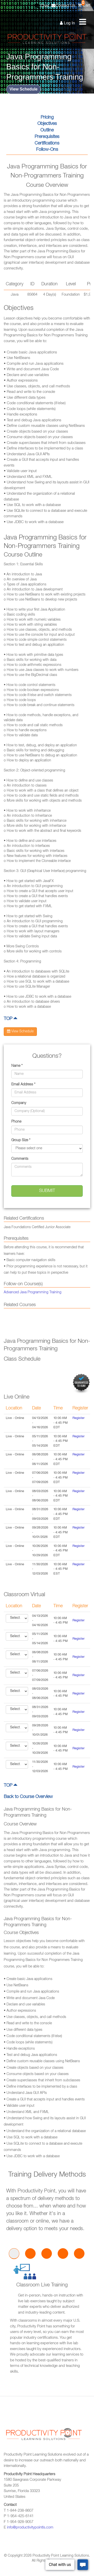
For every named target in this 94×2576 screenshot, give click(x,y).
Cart (84, 3)
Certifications (47, 143)
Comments (19, 1159)
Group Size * (20, 1140)
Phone (16, 1122)
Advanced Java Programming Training (32, 1292)
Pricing (47, 117)
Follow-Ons (47, 150)
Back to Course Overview (28, 1797)
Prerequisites (47, 137)
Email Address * (23, 1084)
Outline (47, 130)
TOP (10, 1019)
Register (78, 1418)
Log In (67, 23)
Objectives (47, 124)
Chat (41, 6)
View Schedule (24, 89)
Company (18, 1103)
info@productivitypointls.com (30, 2527)
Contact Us (63, 5)
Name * (17, 1066)
